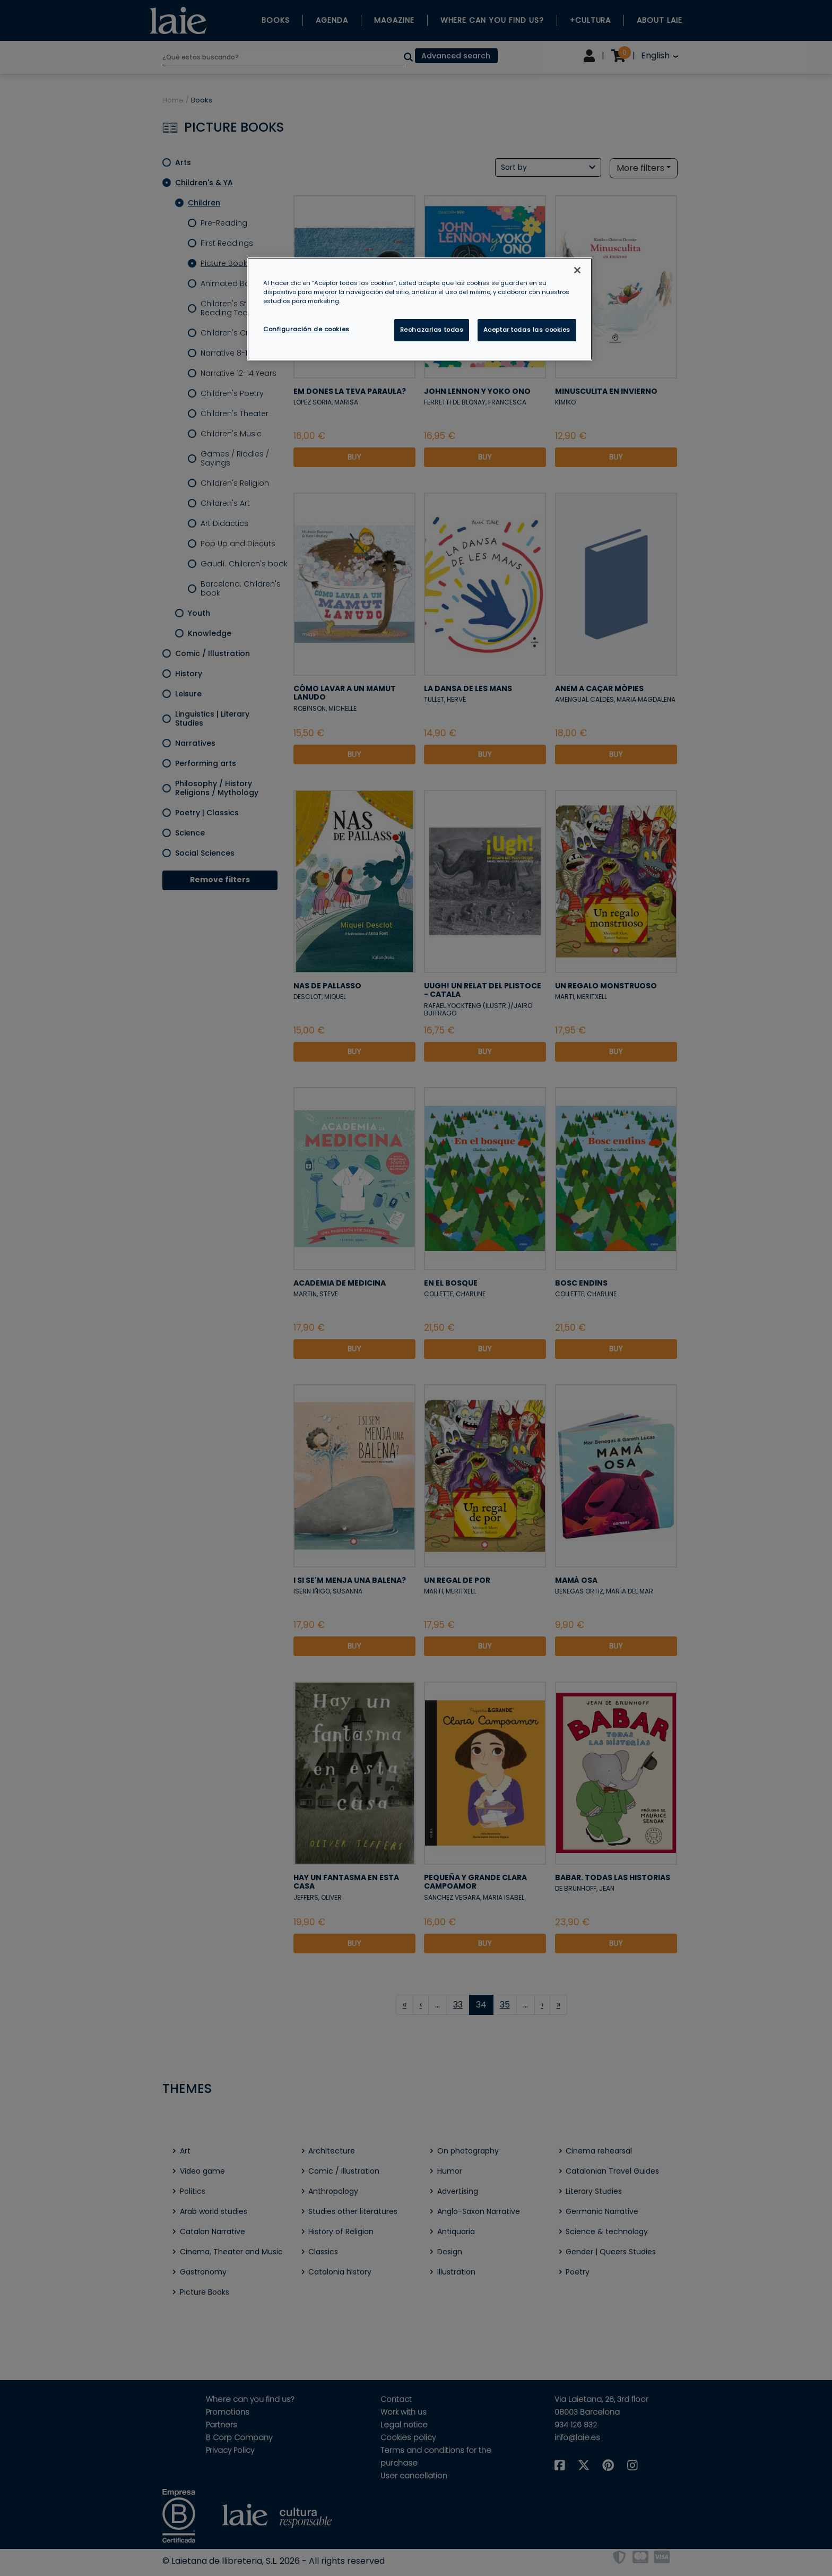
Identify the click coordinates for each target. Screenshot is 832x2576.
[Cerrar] (577, 270)
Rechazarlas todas (432, 329)
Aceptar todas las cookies (526, 329)
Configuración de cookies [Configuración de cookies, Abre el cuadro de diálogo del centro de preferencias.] (306, 329)
